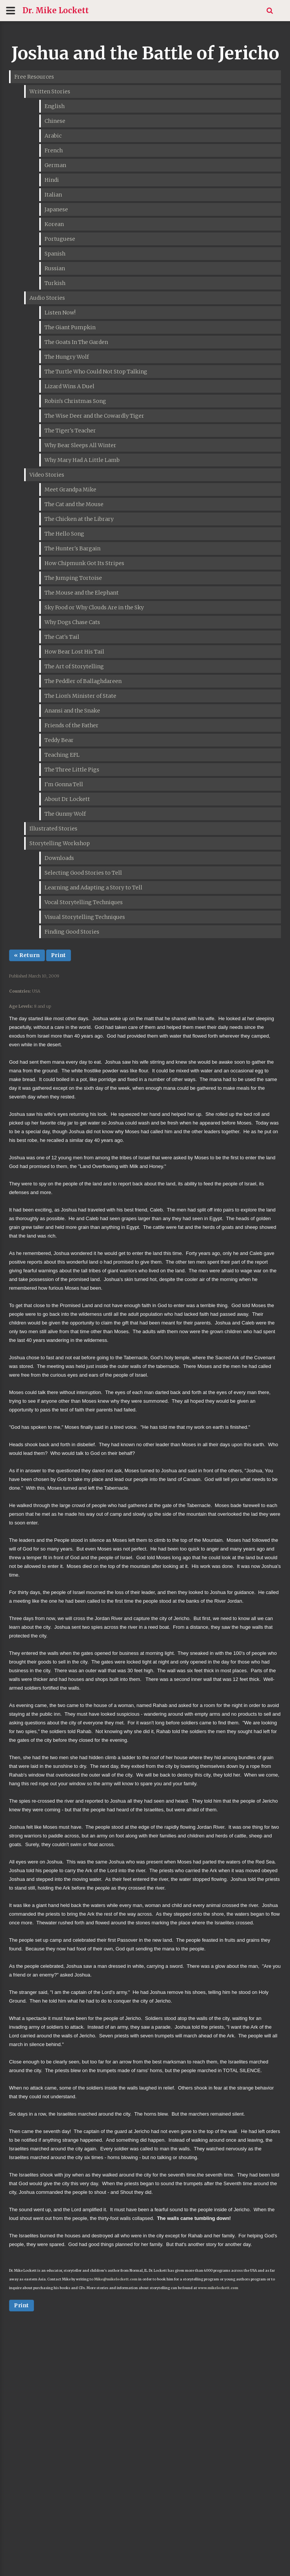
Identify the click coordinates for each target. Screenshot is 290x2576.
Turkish (55, 283)
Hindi (52, 180)
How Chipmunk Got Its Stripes (84, 563)
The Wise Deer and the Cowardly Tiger (94, 415)
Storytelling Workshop (59, 843)
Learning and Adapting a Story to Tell (93, 887)
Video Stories (46, 474)
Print (58, 955)
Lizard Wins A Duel (69, 386)
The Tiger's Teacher (70, 430)
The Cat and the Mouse (74, 504)
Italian (53, 194)
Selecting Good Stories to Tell (83, 872)
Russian (55, 268)
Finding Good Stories (72, 931)
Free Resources (34, 76)
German (55, 165)
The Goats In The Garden (76, 342)
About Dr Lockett (67, 799)
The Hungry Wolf (67, 356)
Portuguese (60, 238)
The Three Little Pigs (72, 769)
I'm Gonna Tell (64, 784)
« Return (27, 955)
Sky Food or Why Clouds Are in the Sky (94, 607)
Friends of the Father (72, 725)
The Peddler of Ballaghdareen (83, 681)
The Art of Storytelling (74, 666)
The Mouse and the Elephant (82, 592)
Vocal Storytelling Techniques (84, 902)
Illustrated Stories (53, 828)
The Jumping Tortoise (73, 578)
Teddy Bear (59, 740)
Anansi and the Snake (72, 710)
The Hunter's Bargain (72, 548)
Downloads (59, 858)
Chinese (55, 121)
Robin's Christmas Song (75, 401)
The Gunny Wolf (65, 813)
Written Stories (49, 91)
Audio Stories (47, 297)
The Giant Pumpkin (70, 327)
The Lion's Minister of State (80, 695)
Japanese (56, 209)
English (55, 106)
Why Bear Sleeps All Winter (80, 445)
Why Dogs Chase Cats (72, 622)
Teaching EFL (62, 754)
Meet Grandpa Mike (70, 489)
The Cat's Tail (62, 637)
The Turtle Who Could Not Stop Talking (96, 371)
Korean (54, 224)
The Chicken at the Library (79, 519)
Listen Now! (60, 312)
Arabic (53, 135)
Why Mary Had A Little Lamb (82, 460)
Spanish (55, 253)
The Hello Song (64, 533)
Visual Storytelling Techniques (85, 917)
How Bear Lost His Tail (74, 651)
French (54, 150)
